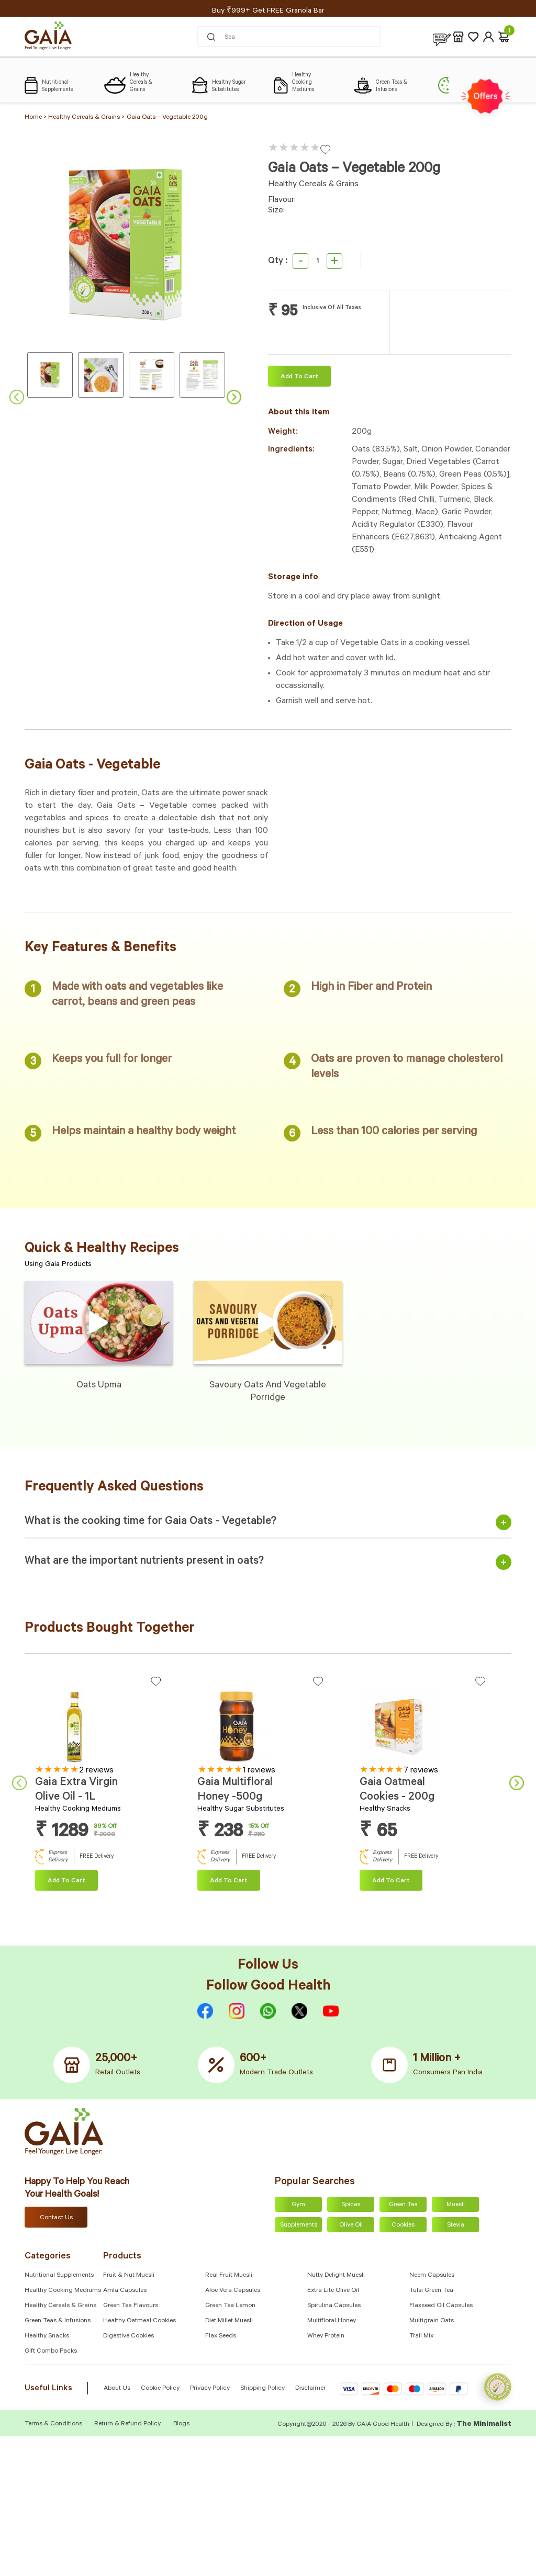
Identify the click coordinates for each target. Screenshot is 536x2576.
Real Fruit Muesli (228, 2275)
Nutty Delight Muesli (336, 2275)
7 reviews (421, 1771)
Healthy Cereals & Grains (60, 2306)
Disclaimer (310, 2388)
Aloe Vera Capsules (232, 2291)
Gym (298, 2205)
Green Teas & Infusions (58, 2321)
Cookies (403, 2225)
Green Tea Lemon (230, 2306)
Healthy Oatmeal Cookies (139, 2321)
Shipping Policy (262, 2388)
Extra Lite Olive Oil (333, 2291)
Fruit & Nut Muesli (128, 2275)
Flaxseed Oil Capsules (441, 2306)
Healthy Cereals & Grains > (86, 117)
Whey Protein (325, 2336)
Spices (350, 2205)
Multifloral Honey (331, 2321)
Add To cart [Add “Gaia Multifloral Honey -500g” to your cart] (229, 1881)
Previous (17, 397)
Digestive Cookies (128, 2336)
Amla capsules (125, 2291)
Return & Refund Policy (127, 2424)
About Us (117, 2388)
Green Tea (403, 2205)
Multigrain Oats (431, 2321)
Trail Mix (421, 2336)
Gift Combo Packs (51, 2351)
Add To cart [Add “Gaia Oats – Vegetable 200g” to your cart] (299, 377)
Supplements (298, 2225)
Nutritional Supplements (59, 2275)
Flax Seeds (220, 2336)
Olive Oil (351, 2225)
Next (234, 397)
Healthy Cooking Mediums (63, 2291)
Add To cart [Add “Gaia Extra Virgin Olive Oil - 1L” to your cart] (66, 1881)
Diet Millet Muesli (229, 2321)
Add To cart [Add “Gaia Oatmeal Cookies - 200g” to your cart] (391, 1881)
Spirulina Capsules (334, 2306)
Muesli (455, 2205)
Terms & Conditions (54, 2424)
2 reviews (96, 1771)
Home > (36, 117)
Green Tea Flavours (130, 2306)
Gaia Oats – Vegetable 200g (167, 117)
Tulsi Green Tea (431, 2291)
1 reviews (259, 1771)
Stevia (455, 2225)
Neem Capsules (431, 2275)
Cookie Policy (160, 2388)
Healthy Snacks (47, 2336)
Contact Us (56, 2218)
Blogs (181, 2424)
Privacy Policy (210, 2388)
